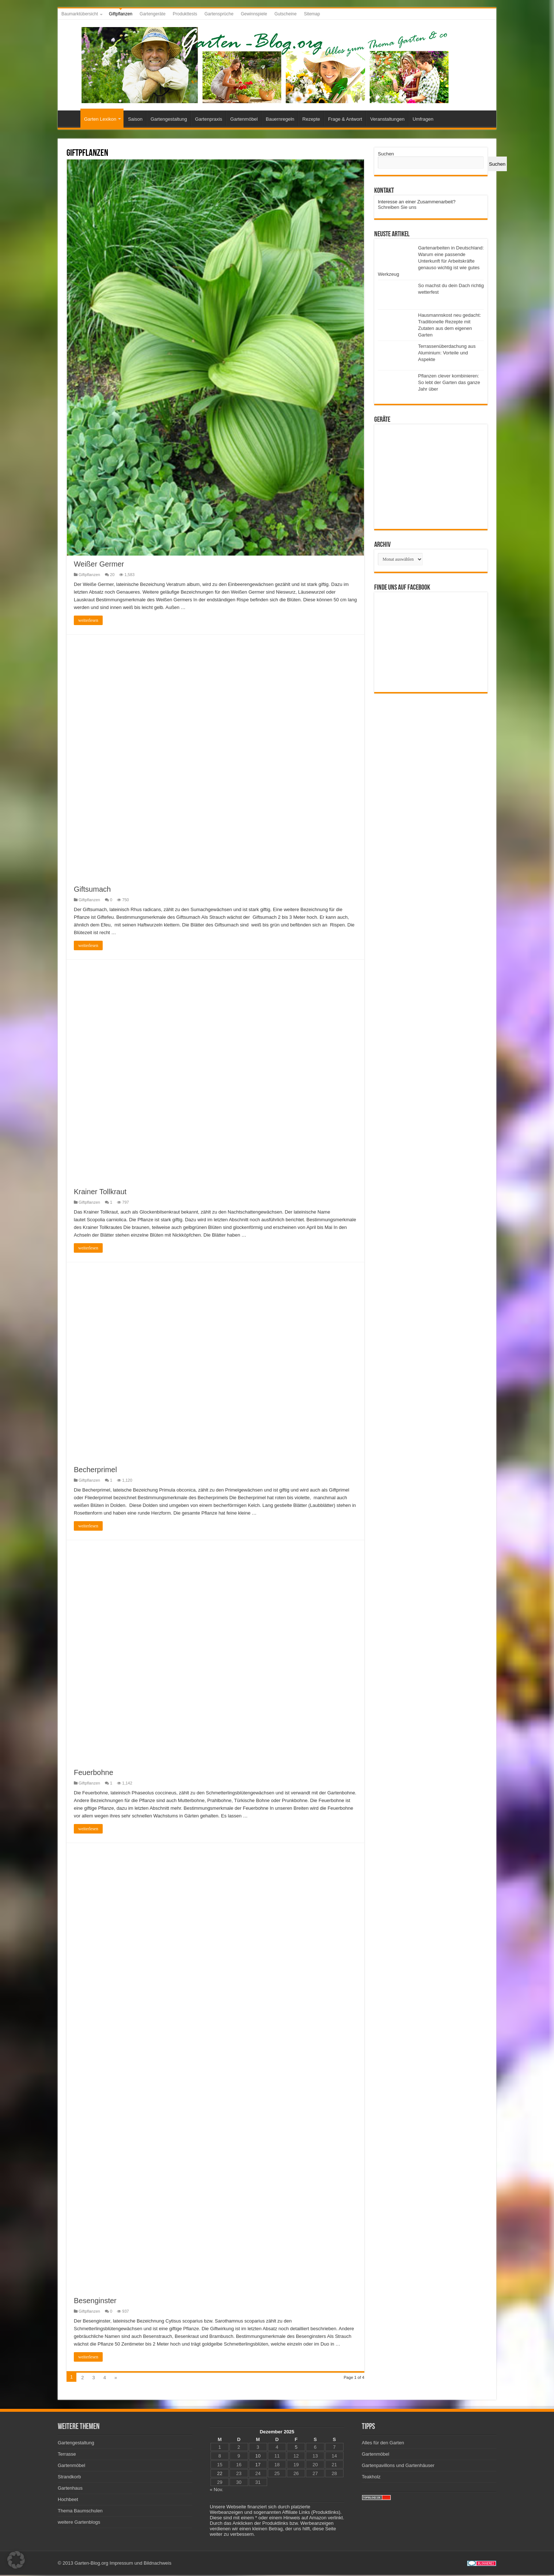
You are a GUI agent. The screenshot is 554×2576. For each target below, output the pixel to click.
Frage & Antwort (345, 119)
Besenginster (95, 2302)
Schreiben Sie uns (397, 207)
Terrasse (67, 2455)
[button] (16, 2560)
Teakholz (371, 2478)
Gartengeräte (153, 13)
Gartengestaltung (169, 119)
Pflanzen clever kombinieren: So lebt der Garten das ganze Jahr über (449, 382)
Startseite (70, 118)
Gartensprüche (219, 13)
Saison (135, 119)
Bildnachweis (157, 2564)
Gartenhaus (70, 2489)
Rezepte (311, 119)
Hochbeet (68, 2500)
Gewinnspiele (254, 13)
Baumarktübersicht (79, 13)
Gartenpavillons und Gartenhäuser (398, 2466)
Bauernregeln (280, 119)
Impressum (121, 2564)
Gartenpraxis (208, 119)
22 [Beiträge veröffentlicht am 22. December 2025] (219, 2474)
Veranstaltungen (387, 119)
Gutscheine (285, 13)
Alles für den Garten (383, 2444)
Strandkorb (69, 2478)
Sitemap (312, 13)
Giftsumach (92, 890)
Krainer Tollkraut (100, 1193)
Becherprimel (95, 1470)
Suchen (386, 154)
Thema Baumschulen (80, 2512)
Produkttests (185, 13)
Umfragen (423, 119)
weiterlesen (88, 621)
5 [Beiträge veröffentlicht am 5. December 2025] (296, 2448)
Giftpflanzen (120, 13)
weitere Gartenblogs (79, 2523)
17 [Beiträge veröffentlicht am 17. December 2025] (257, 2465)
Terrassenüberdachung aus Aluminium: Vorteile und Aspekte (447, 352)
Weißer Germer (99, 565)
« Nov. (216, 2490)
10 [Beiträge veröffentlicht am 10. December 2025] (257, 2457)
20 (112, 575)
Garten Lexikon (100, 119)
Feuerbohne (93, 1774)
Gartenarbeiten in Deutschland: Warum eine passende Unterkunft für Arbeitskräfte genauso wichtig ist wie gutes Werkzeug (431, 261)
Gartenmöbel (244, 119)
